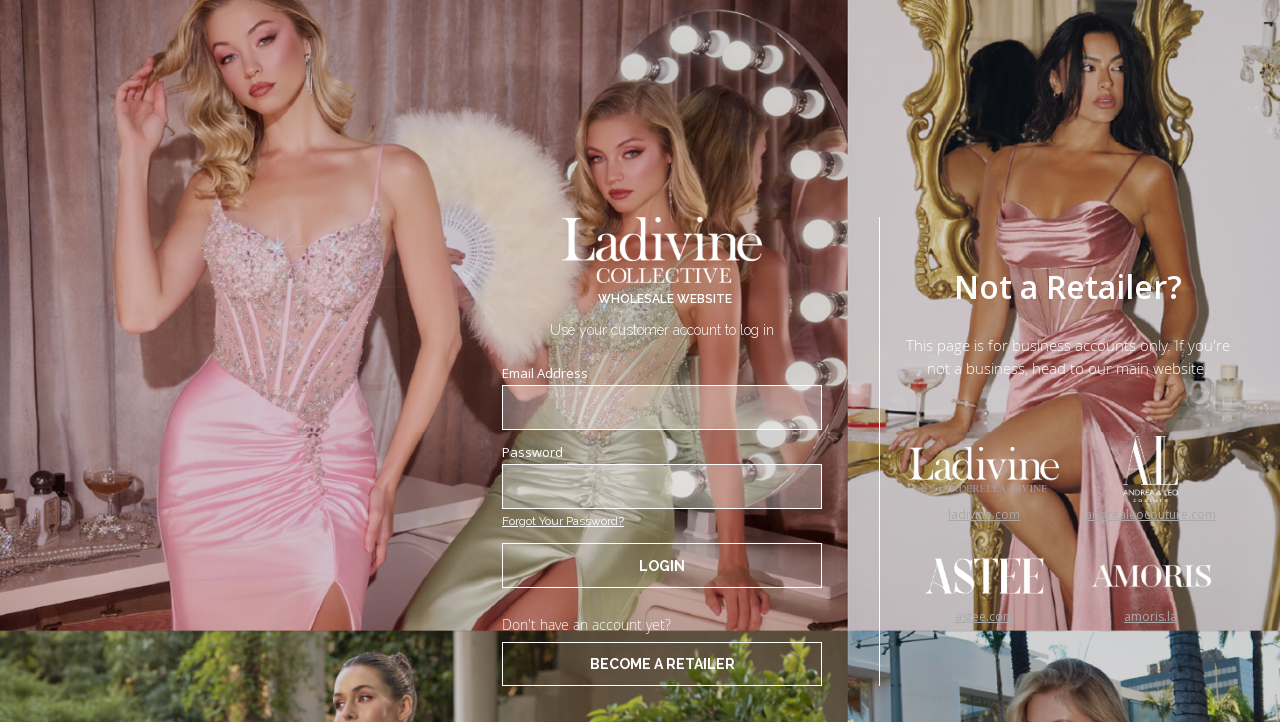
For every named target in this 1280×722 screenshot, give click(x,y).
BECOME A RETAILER (662, 664)
